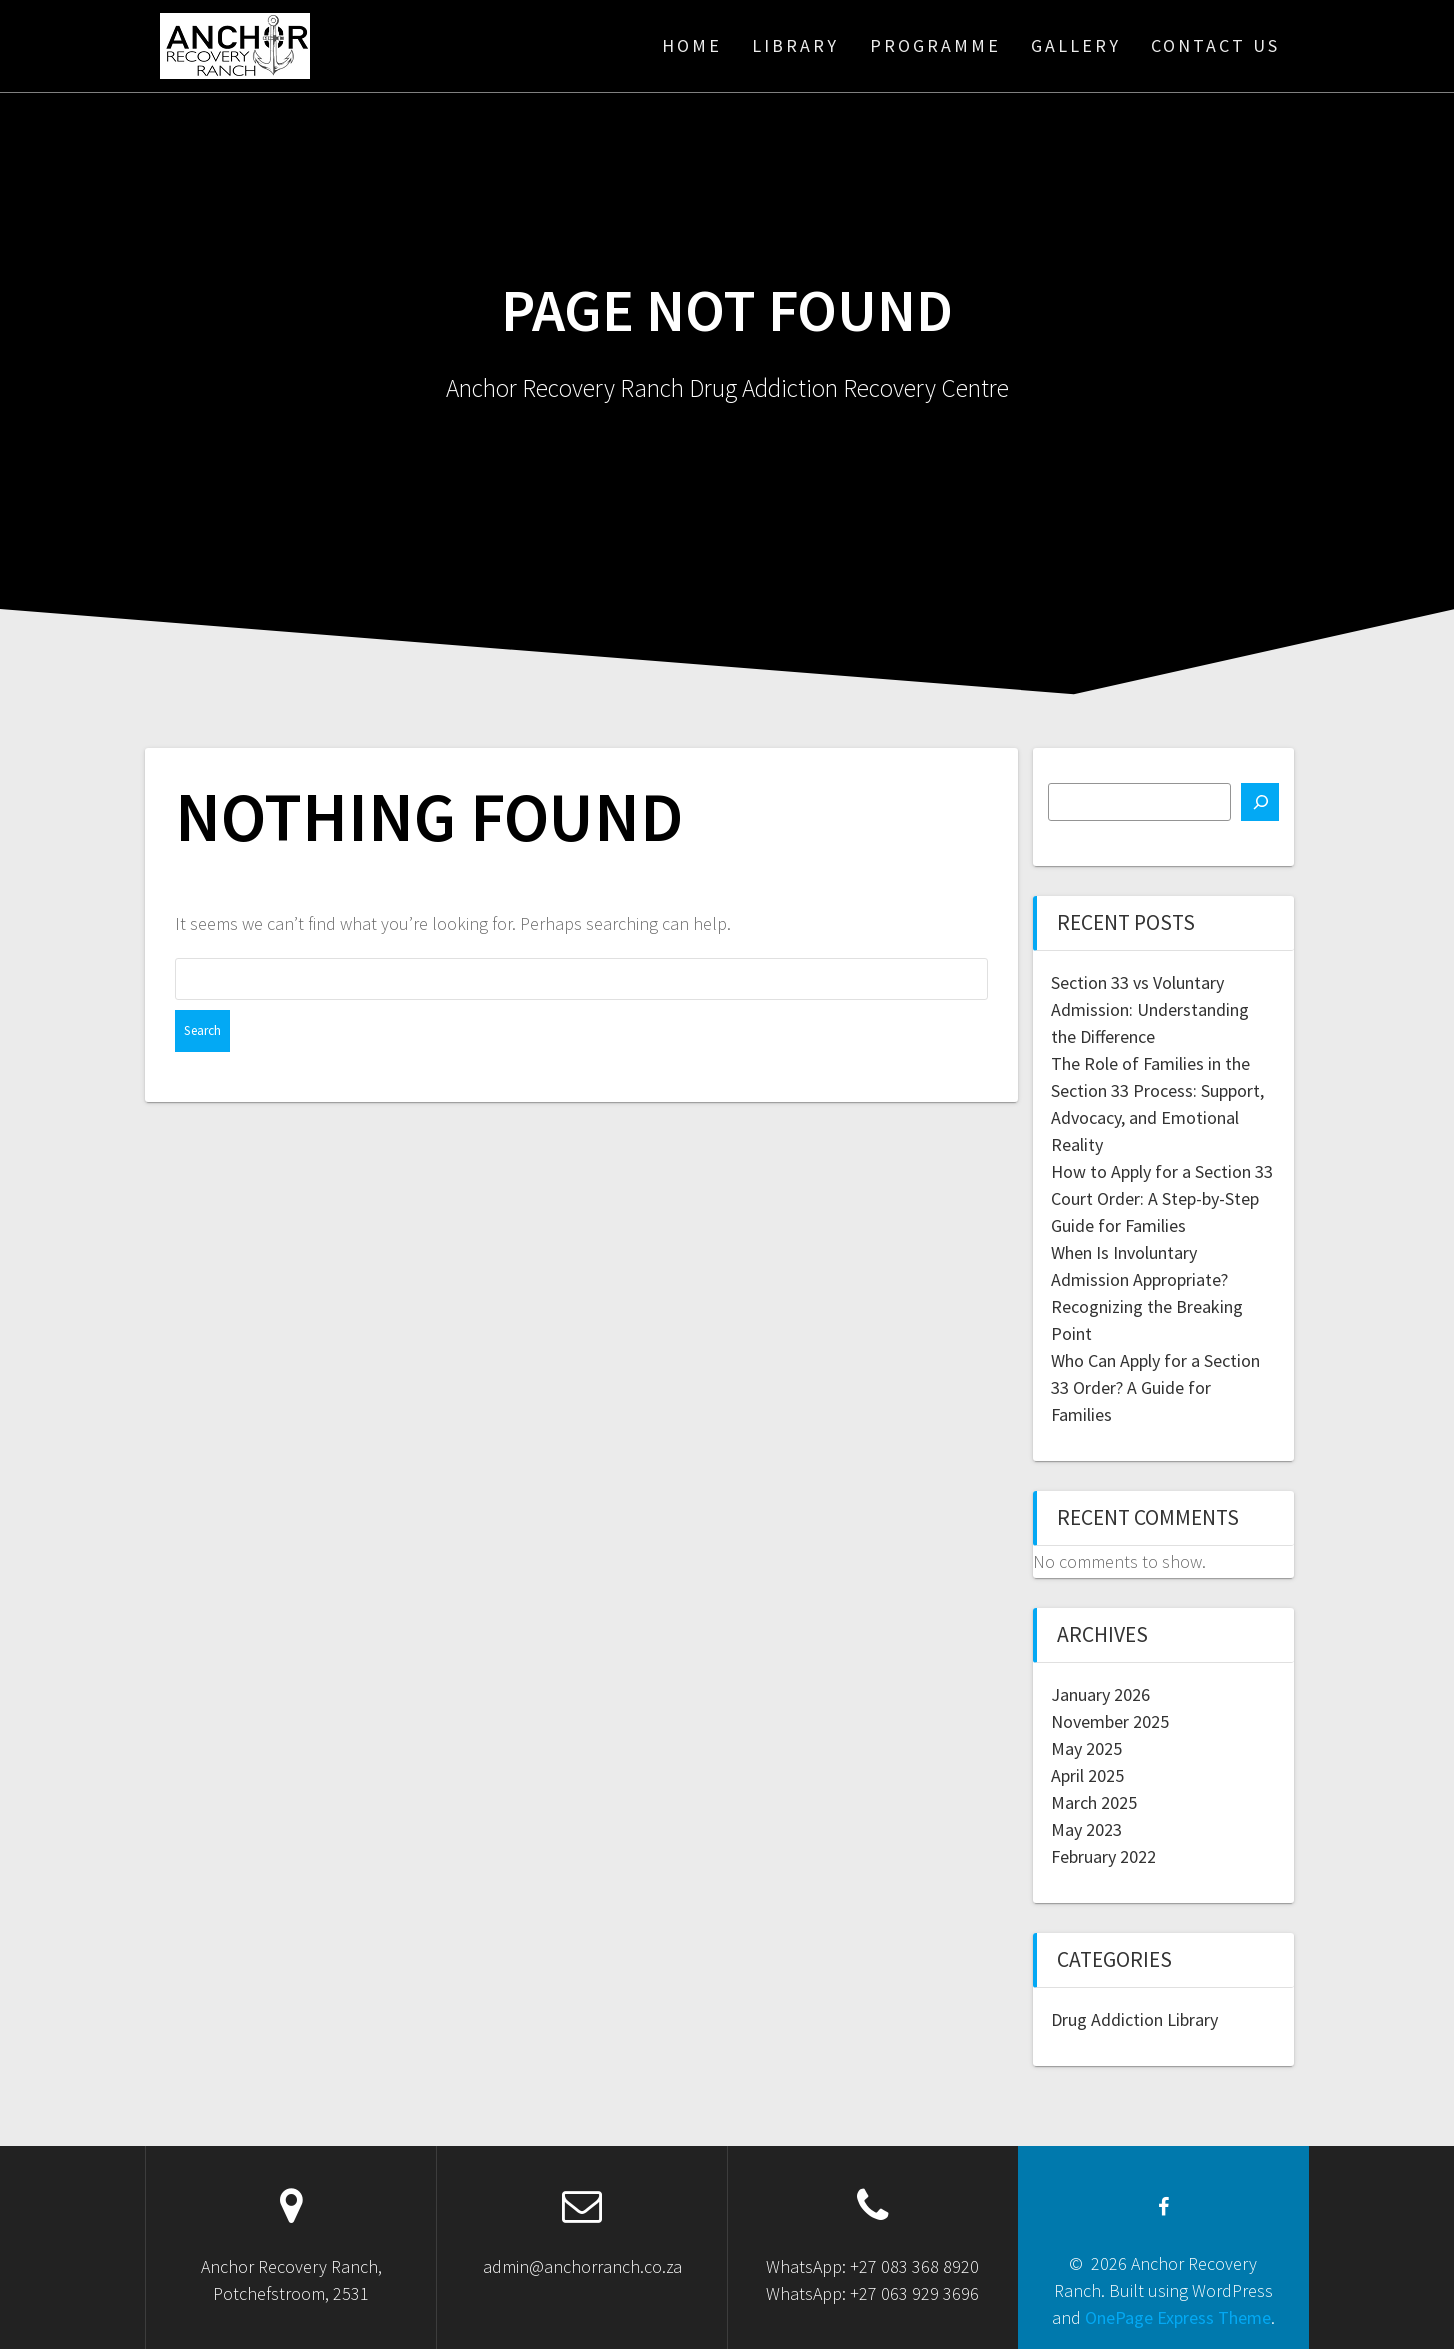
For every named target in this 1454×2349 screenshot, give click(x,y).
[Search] (1260, 802)
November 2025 (1110, 1721)
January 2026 (1100, 1694)
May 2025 (1086, 1748)
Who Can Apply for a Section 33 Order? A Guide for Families (1155, 1387)
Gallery (1076, 45)
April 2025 (1087, 1775)
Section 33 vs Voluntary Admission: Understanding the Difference (1150, 1009)
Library (795, 45)
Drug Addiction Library (1134, 2019)
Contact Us (1215, 45)
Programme (935, 45)
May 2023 (1086, 1829)
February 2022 (1103, 1856)
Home (692, 45)
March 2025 (1094, 1802)
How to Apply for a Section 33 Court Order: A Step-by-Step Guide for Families (1162, 1198)
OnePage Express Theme (1178, 2317)
